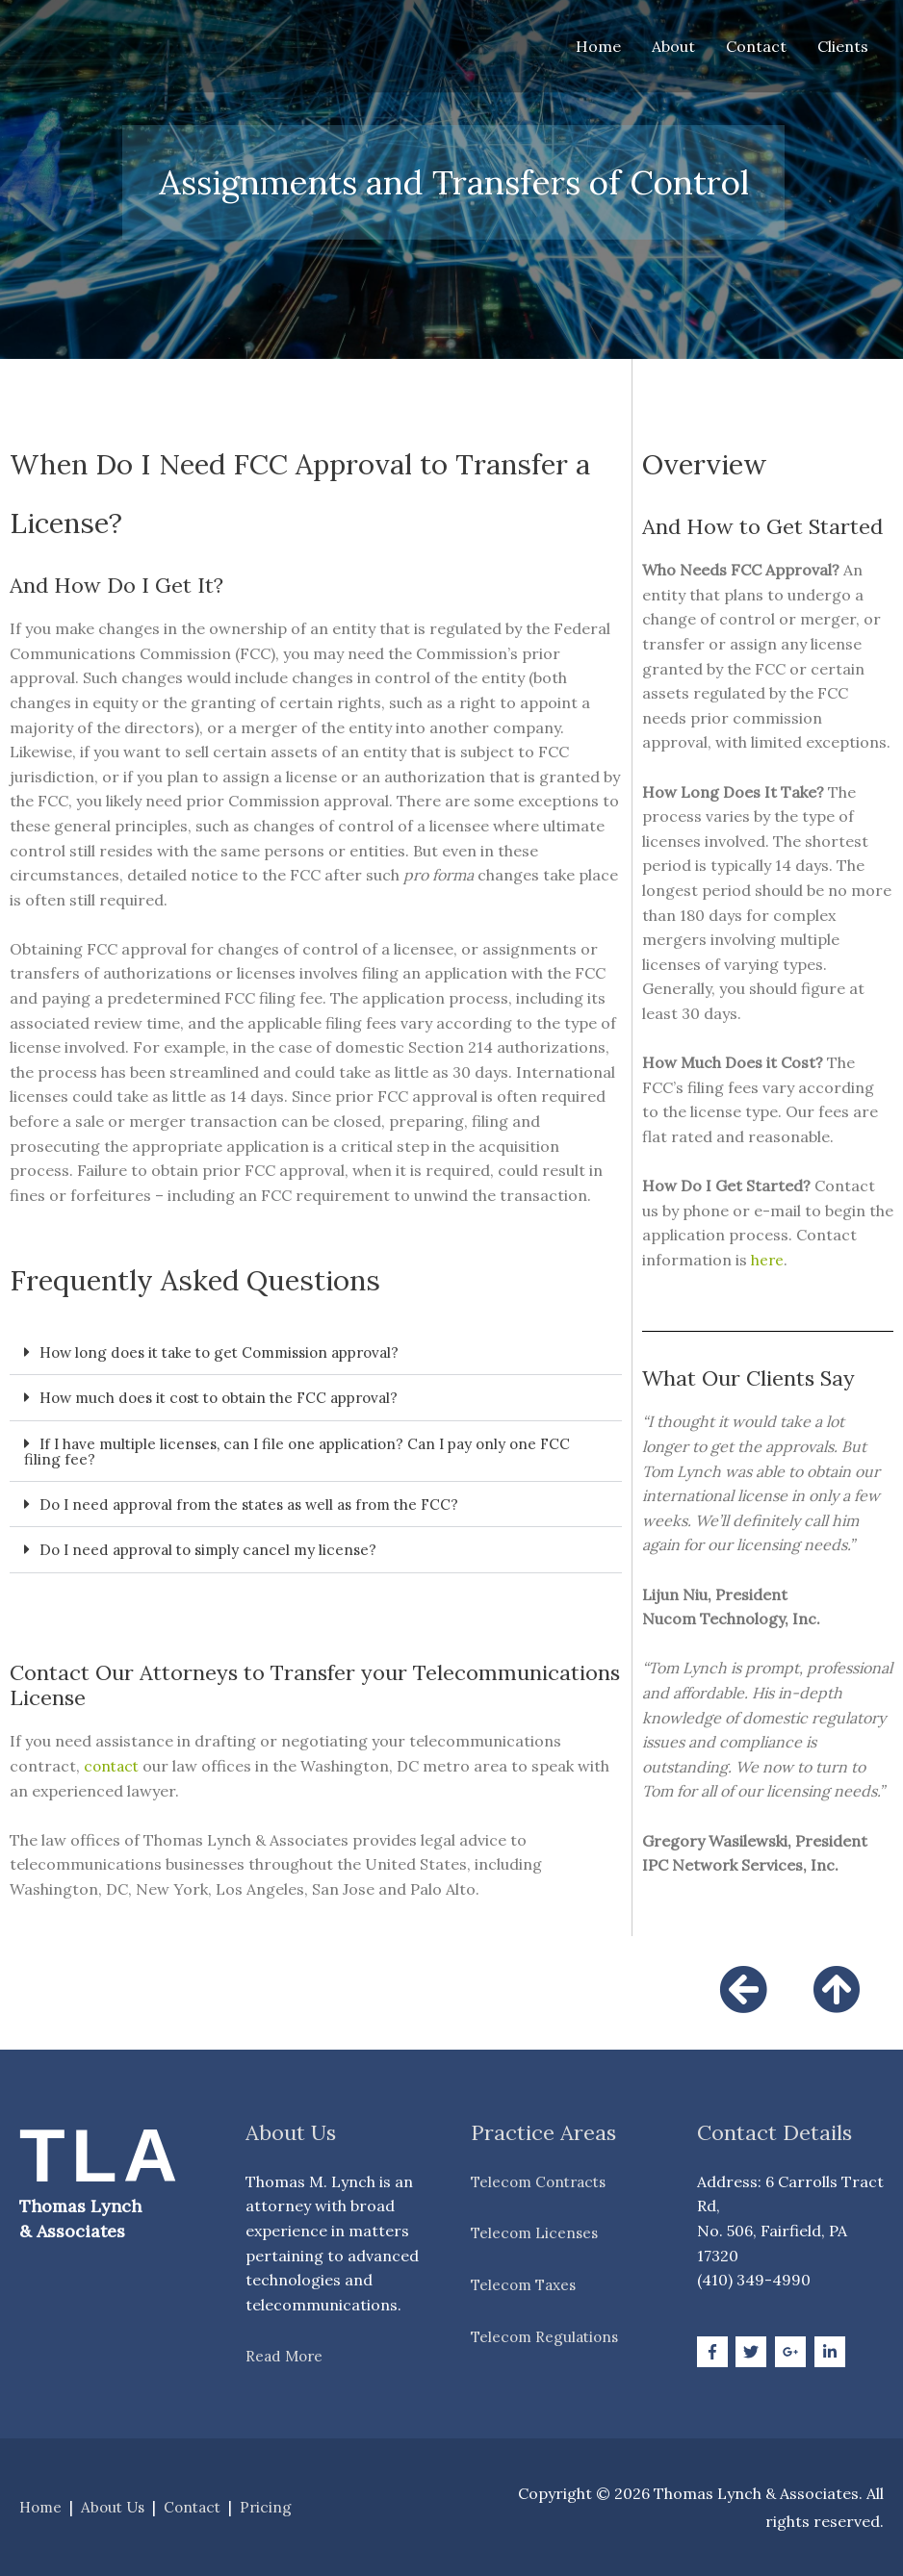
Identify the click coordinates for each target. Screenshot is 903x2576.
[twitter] (753, 2349)
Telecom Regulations (548, 2334)
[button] (316, 1352)
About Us (117, 2505)
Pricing (276, 2505)
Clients (842, 46)
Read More (285, 2354)
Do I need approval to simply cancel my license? (215, 1548)
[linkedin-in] (832, 2349)
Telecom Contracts (542, 2179)
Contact (756, 46)
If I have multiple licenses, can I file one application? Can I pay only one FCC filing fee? (309, 1450)
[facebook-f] (715, 2349)
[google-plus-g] (793, 2349)
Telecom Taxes (526, 2282)
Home (598, 46)
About (673, 46)
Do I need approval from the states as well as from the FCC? (261, 1503)
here (768, 1259)
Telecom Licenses (537, 2231)
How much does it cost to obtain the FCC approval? (229, 1397)
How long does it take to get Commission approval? (230, 1352)
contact (113, 1763)
